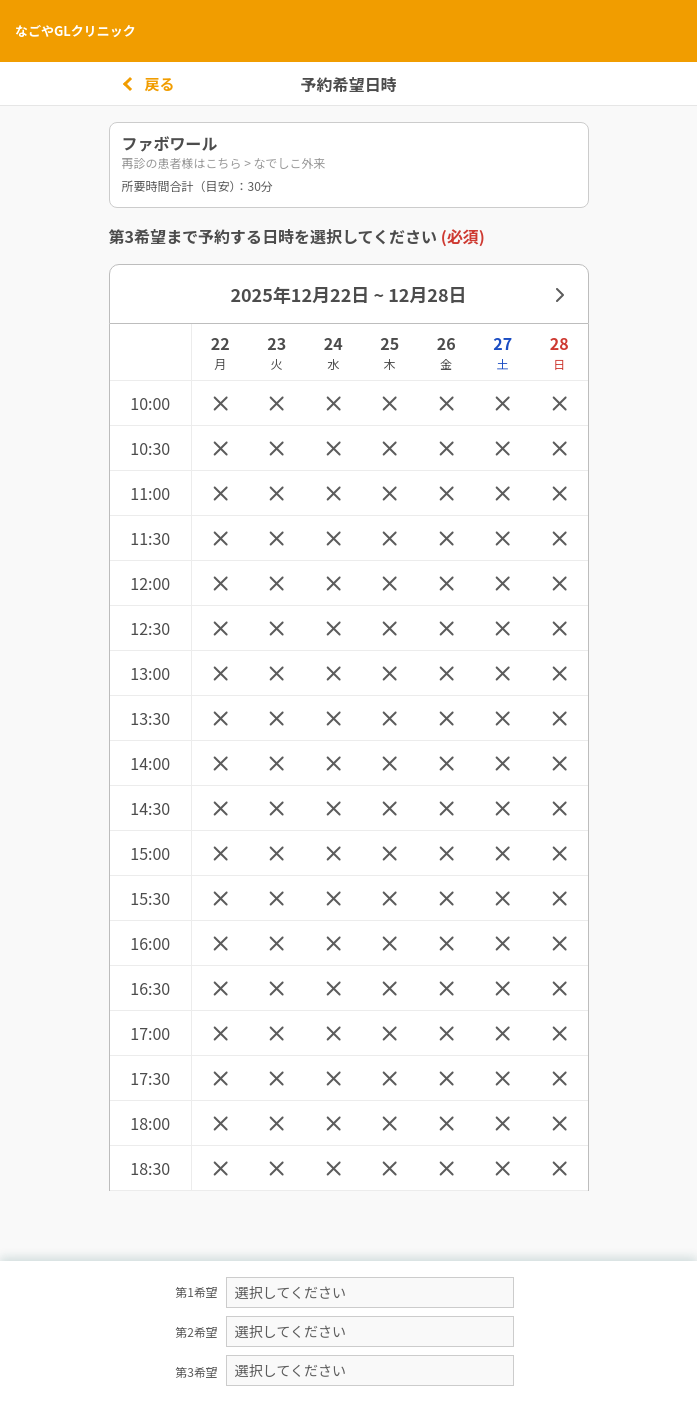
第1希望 (196, 1291)
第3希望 (196, 1371)
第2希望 (196, 1331)
